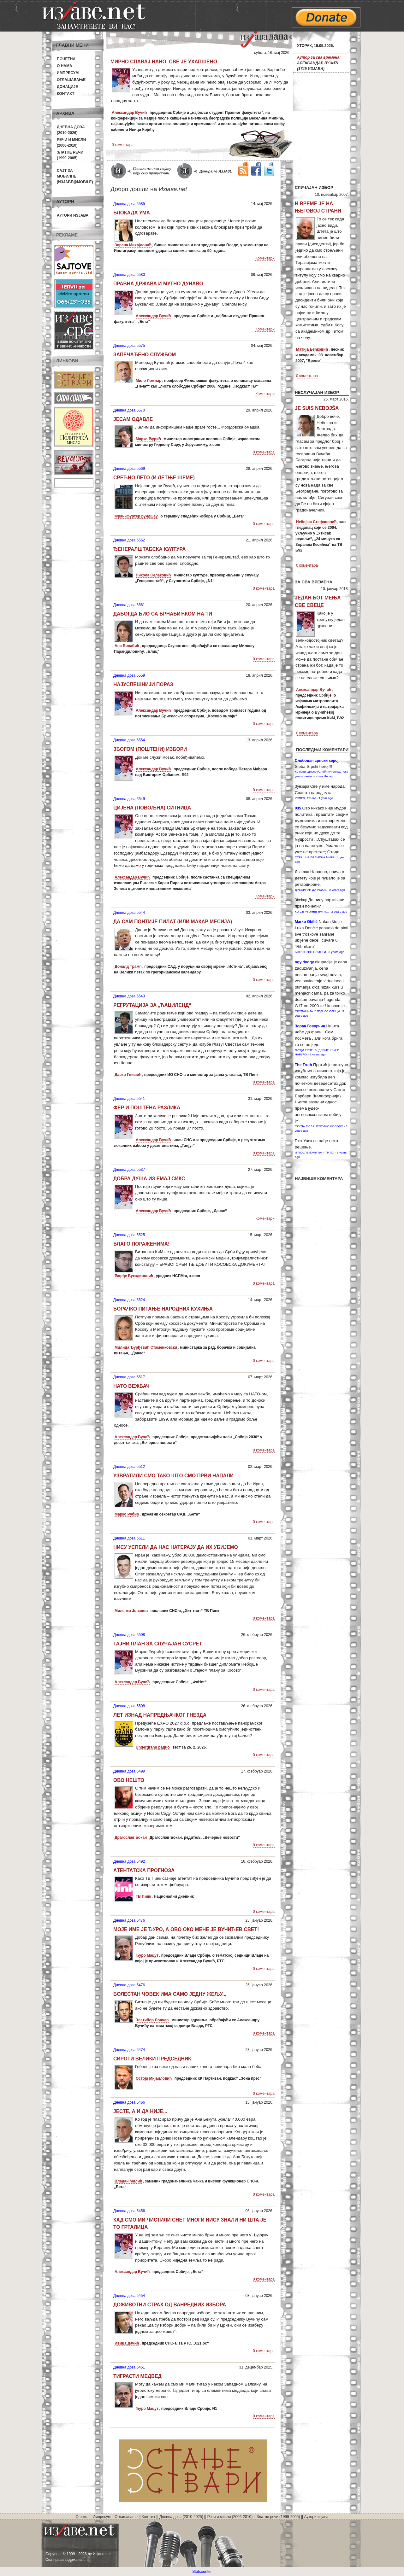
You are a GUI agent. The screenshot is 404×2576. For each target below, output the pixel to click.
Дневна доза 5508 (129, 1635)
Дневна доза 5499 (129, 1771)
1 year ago (326, 798)
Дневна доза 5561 (129, 605)
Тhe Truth (303, 1065)
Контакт (65, 93)
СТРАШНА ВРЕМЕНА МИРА (315, 857)
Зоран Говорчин (310, 1026)
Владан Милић (128, 2181)
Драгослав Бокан (131, 1837)
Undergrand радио (153, 1747)
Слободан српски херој (317, 760)
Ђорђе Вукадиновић (134, 1276)
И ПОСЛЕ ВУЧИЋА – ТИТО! (314, 1152)
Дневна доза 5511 (129, 1538)
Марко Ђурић (148, 439)
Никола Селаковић (153, 575)
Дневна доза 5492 (129, 1861)
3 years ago (336, 952)
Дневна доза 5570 (129, 410)
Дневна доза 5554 (129, 740)
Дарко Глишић (128, 1074)
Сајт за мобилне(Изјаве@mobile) (75, 176)
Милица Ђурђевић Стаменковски (146, 1347)
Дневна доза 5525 (129, 1235)
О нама (64, 66)
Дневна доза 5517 (129, 1377)
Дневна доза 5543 (129, 996)
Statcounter (201, 2571)
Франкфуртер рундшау (136, 516)
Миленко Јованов (131, 1611)
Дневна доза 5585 (129, 204)
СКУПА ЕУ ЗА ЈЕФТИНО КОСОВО (319, 1126)
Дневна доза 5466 (129, 2102)
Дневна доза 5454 (129, 2295)
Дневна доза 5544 (129, 912)
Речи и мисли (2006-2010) (229, 2517)
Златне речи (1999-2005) (278, 2517)
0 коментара (123, 145)
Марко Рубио (127, 1514)
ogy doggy (304, 962)
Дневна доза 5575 (129, 345)
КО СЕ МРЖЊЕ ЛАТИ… (312, 911)
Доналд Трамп (128, 966)
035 (298, 808)
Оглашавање (71, 80)
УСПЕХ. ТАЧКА (305, 798)
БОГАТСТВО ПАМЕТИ (310, 952)
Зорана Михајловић (133, 245)
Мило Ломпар (148, 380)
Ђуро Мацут (147, 1955)
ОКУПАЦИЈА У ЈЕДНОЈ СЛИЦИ (317, 1011)
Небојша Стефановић (316, 522)
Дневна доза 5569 (129, 468)
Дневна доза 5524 (129, 1300)
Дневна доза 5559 (129, 675)
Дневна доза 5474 (129, 2049)
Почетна (66, 59)
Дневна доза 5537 (129, 1169)
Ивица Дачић (127, 2343)
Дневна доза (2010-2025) (181, 2517)
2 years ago (337, 889)
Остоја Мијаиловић (154, 2078)
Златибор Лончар (152, 2020)
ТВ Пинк (143, 1896)
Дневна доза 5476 (129, 1920)
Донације (67, 87)
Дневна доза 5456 (129, 2211)
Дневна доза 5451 (129, 2367)
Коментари (265, 258)
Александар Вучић (129, 112)
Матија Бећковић (312, 349)
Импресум (68, 73)
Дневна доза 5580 (129, 274)
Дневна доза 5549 (129, 799)
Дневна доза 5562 (129, 540)
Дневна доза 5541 (129, 1098)
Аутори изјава (72, 215)
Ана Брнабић (127, 646)
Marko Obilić (306, 922)
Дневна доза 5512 (129, 1466)
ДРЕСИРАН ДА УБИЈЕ (311, 889)
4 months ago (325, 776)
